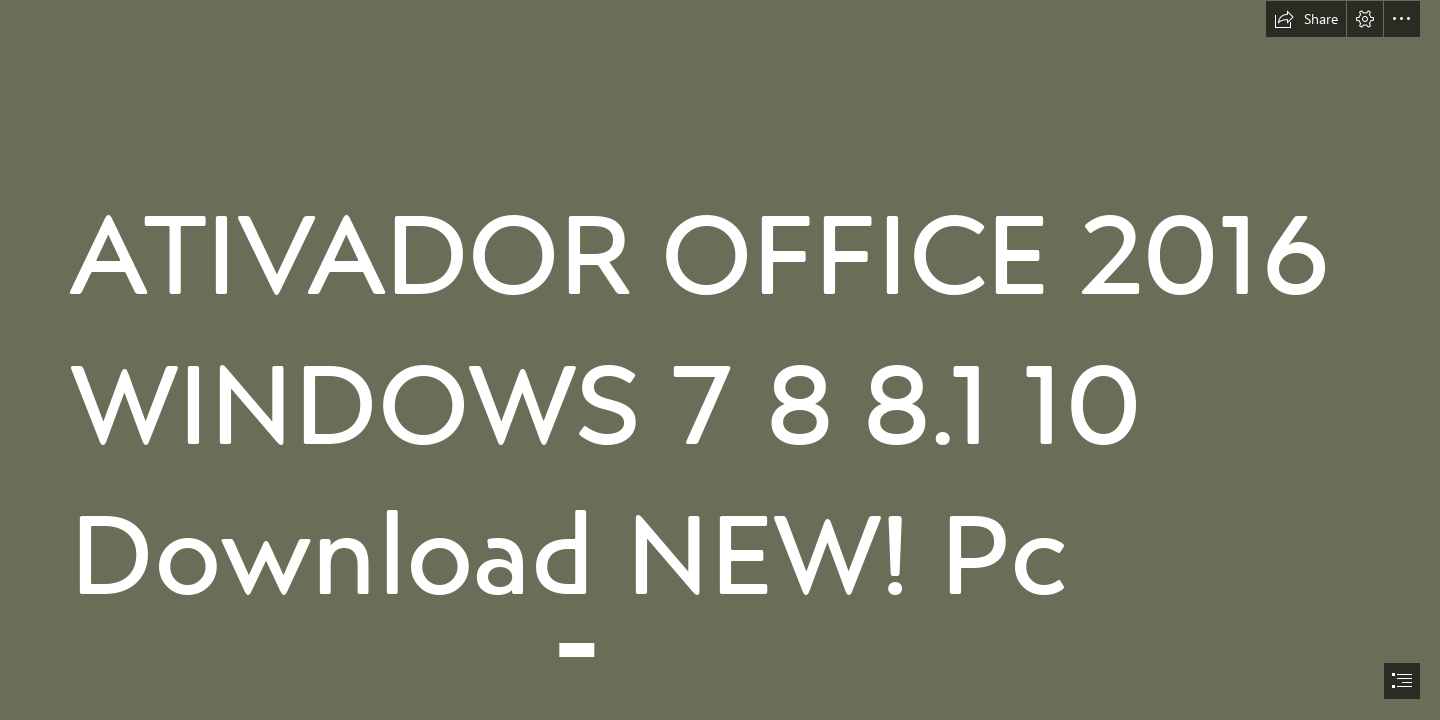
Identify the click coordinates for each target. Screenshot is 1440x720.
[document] (720, 360)
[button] (1306, 19)
